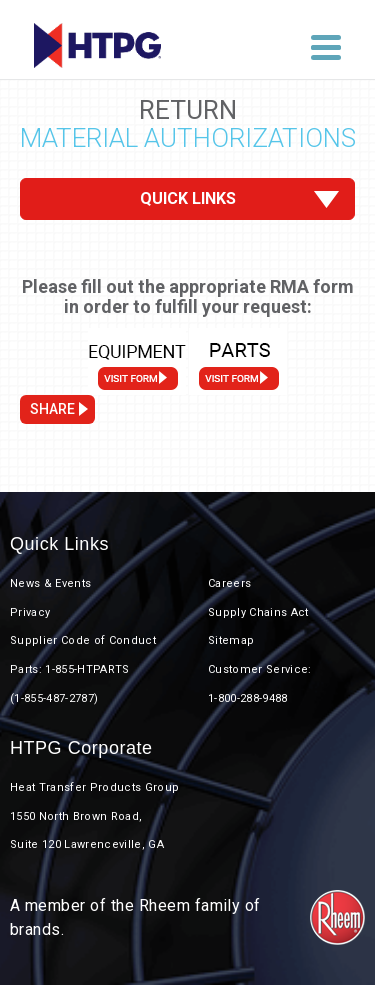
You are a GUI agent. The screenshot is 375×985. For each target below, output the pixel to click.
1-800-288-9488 (248, 698)
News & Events (50, 583)
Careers (229, 583)
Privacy (30, 612)
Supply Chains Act (258, 612)
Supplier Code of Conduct (83, 640)
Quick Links (188, 198)
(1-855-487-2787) (54, 698)
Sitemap (231, 640)
